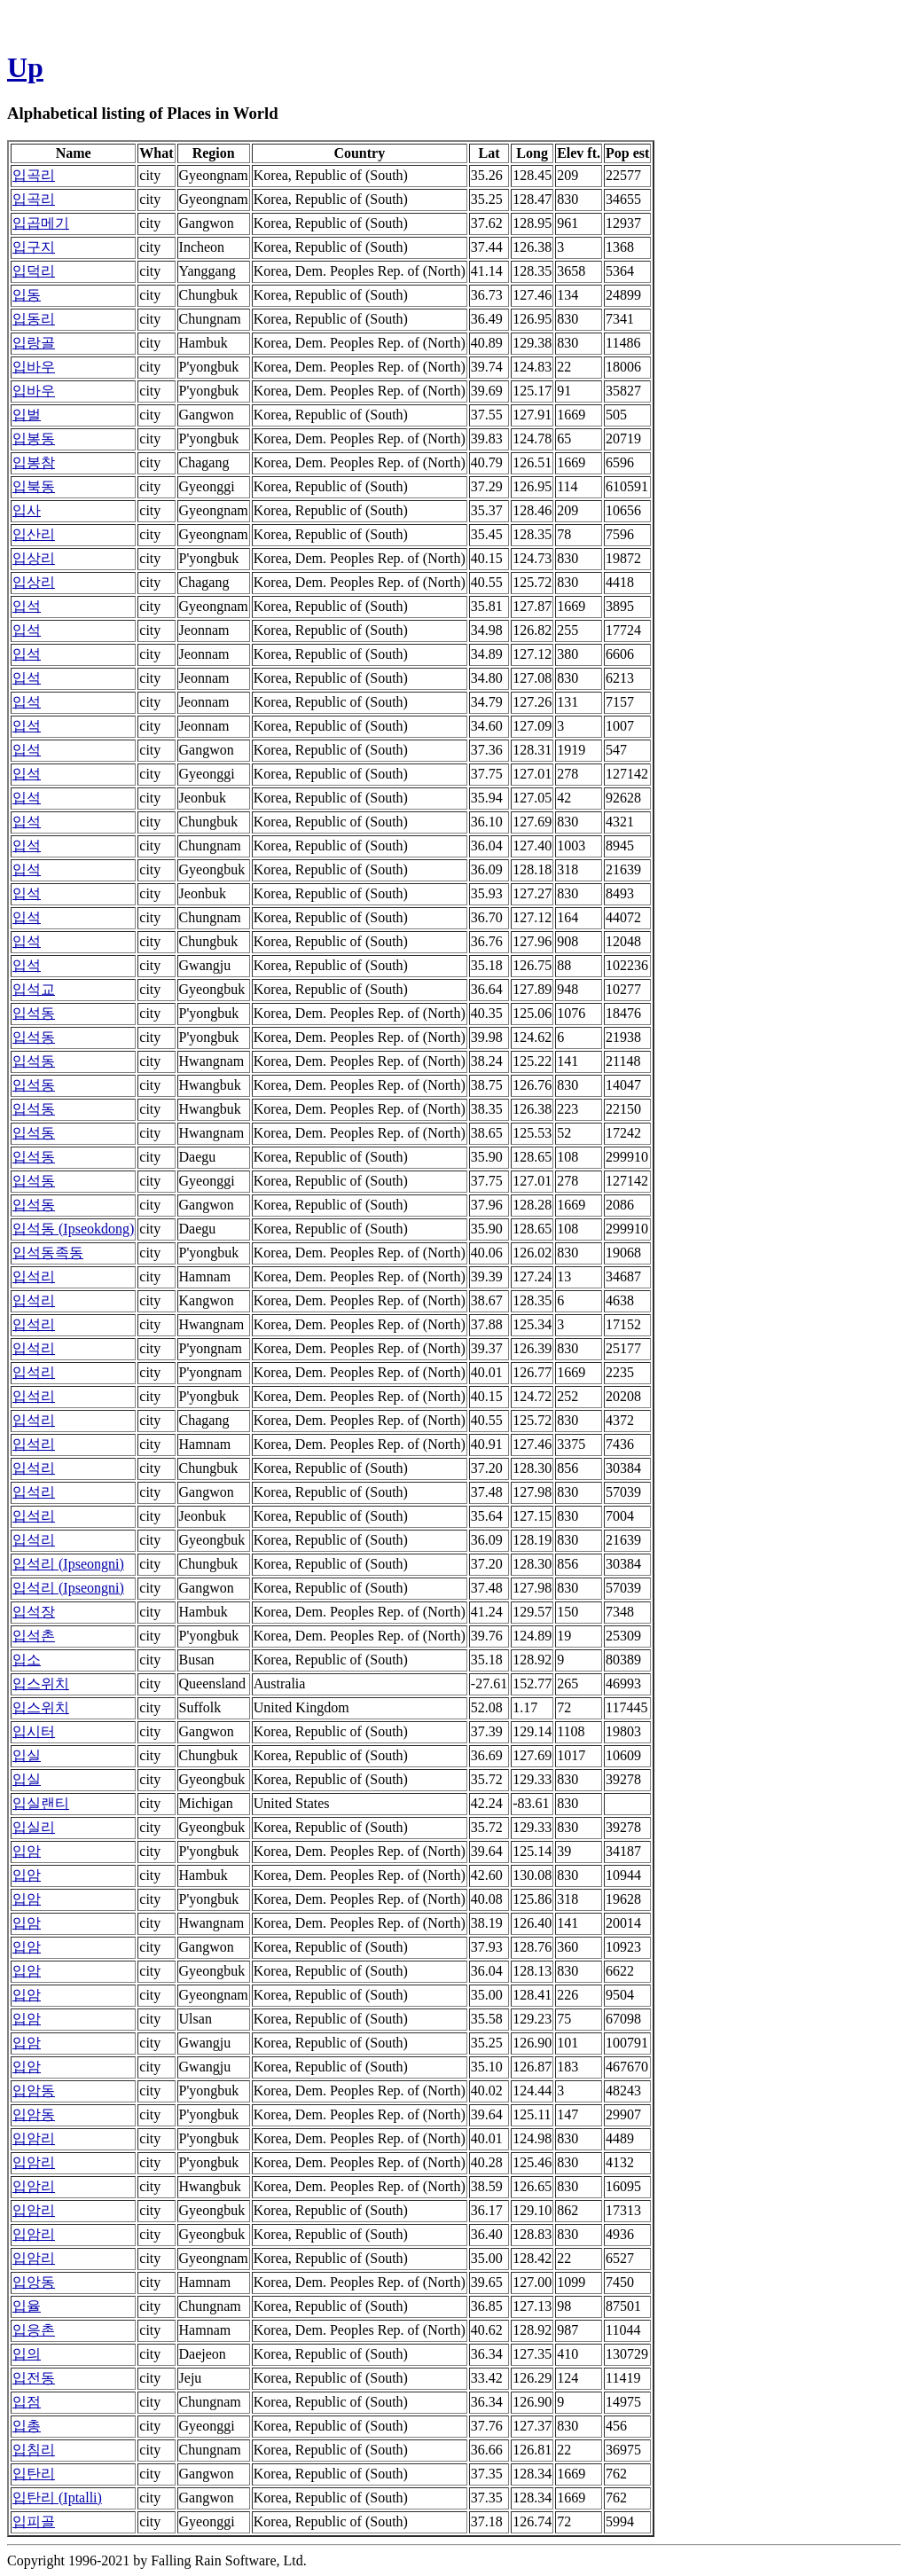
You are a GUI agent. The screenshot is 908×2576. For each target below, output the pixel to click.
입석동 (33, 1013)
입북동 (33, 486)
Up (25, 67)
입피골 (33, 2521)
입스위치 (40, 1683)
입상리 (33, 558)
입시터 (33, 1731)
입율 (26, 2306)
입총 (26, 2425)
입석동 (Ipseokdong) (73, 1228)
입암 (26, 1851)
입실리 (33, 1827)
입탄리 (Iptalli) (57, 2497)
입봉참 (33, 462)
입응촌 (33, 2329)
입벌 (26, 414)
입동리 (33, 318)
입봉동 (33, 438)
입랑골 (33, 342)
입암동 (33, 2090)
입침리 (33, 2449)
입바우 (33, 366)
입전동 (33, 2377)
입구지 (33, 246)
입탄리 (33, 2473)
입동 (26, 294)
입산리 (33, 534)
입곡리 (33, 175)
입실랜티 (40, 1803)
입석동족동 (47, 1252)
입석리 (33, 1276)
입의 (26, 2353)
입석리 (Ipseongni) (68, 1563)
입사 (26, 510)
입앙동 (33, 2282)
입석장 (33, 1611)
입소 (26, 1659)
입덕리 (33, 270)
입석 (26, 606)
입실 (26, 1755)
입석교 (33, 989)
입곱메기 (40, 223)
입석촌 (33, 1635)
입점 (26, 2401)
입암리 (33, 2138)
